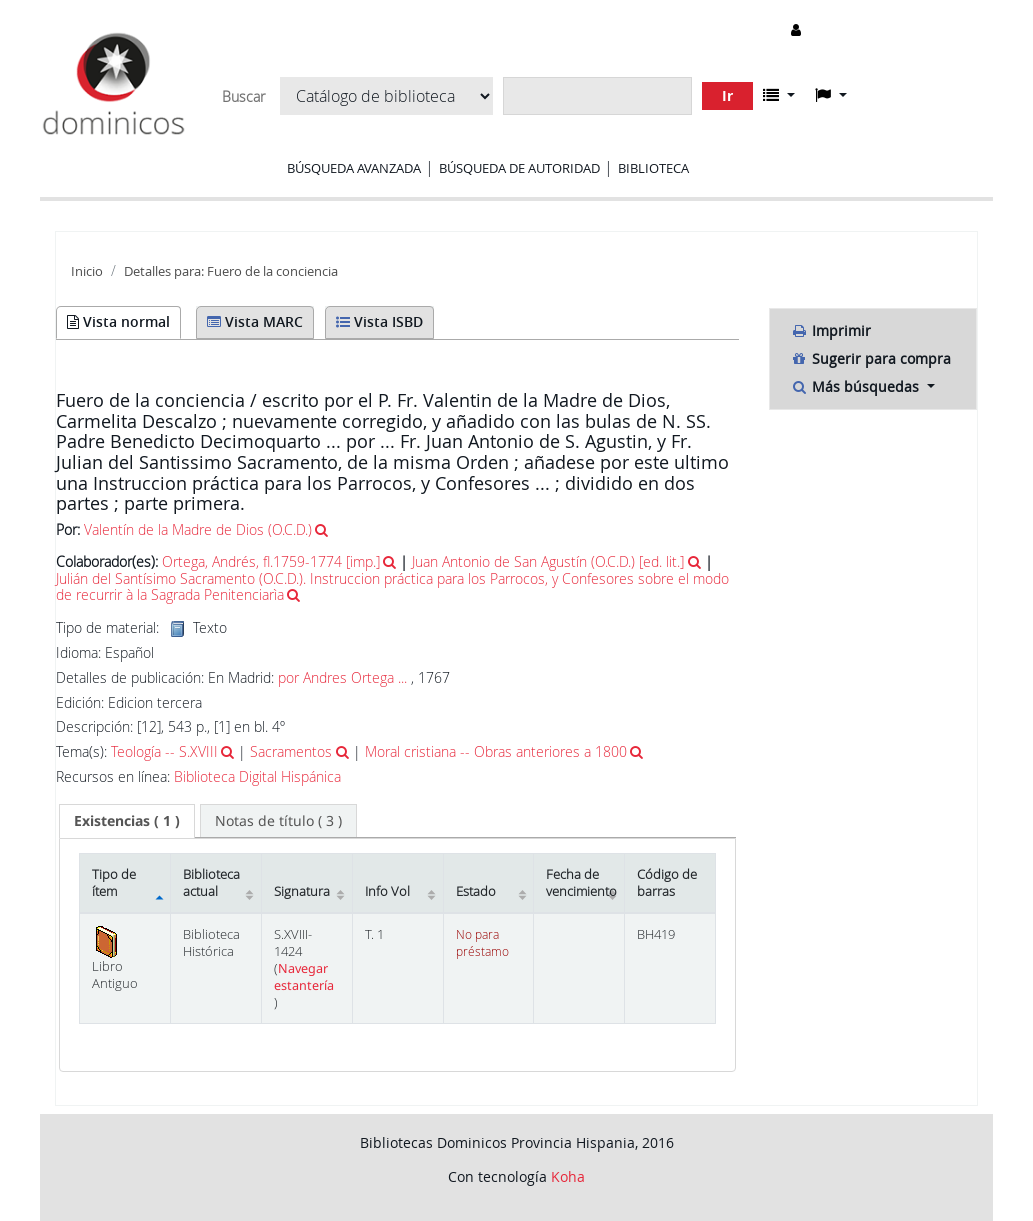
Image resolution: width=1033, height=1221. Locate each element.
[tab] (127, 821)
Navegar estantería (304, 977)
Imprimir (830, 330)
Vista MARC (255, 321)
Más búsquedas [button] (856, 386)
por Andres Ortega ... (342, 677)
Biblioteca (653, 168)
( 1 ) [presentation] (127, 820)
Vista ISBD (379, 321)
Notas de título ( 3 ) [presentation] (278, 820)
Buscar (243, 97)
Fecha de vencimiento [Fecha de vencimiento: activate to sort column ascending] (581, 883)
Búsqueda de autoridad (519, 168)
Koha (568, 1176)
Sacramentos (291, 751)
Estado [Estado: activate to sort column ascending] (476, 891)
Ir (727, 95)
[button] (779, 95)
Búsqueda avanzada (354, 168)
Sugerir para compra (870, 358)
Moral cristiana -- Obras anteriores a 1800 (496, 751)
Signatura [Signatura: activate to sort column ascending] (302, 891)
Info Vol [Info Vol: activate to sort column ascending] (387, 891)
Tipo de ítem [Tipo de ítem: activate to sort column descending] (114, 883)
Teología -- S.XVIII (164, 751)
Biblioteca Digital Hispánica (257, 777)
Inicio (87, 271)
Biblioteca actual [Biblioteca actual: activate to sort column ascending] (211, 883)
